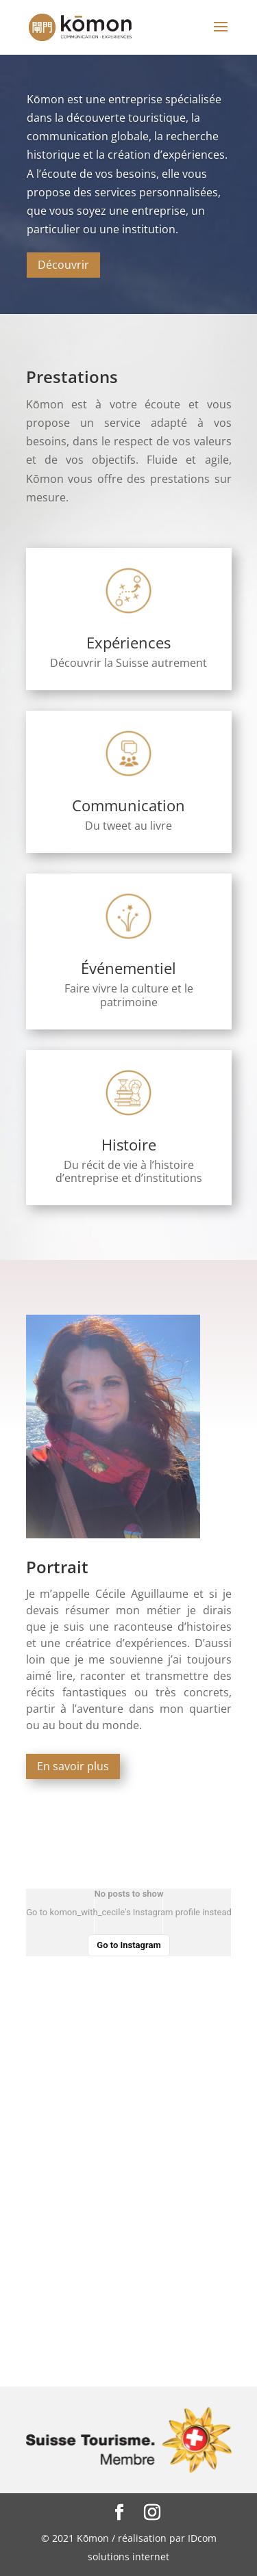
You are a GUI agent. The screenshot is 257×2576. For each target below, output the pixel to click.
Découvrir (63, 264)
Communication (128, 805)
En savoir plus (73, 1766)
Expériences (128, 642)
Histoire (128, 1144)
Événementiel (128, 968)
